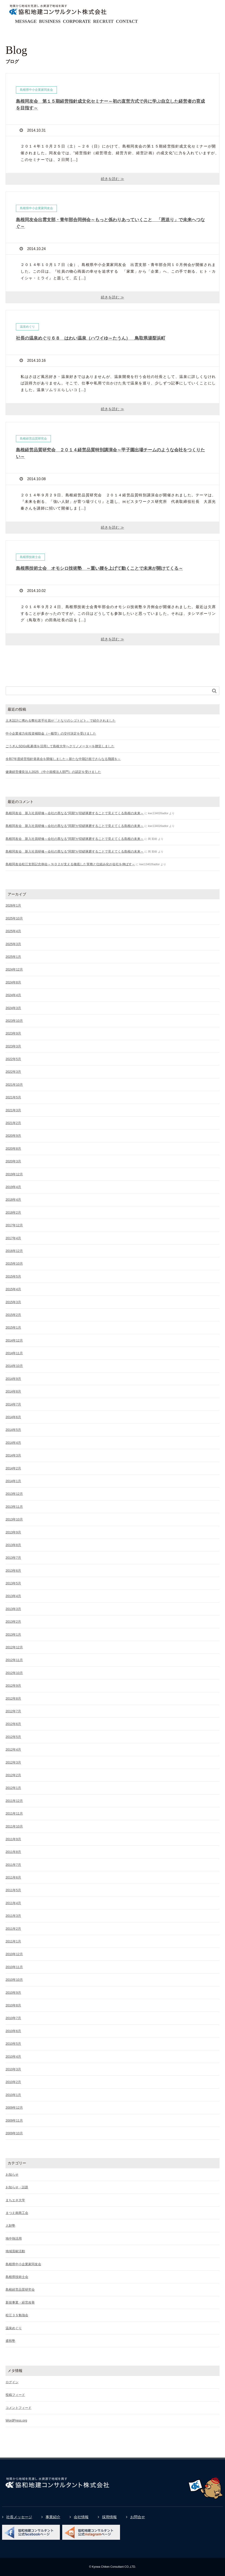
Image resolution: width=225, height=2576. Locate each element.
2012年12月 (14, 1647)
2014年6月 (13, 1417)
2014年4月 (13, 1443)
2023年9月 (13, 1033)
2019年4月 (13, 1187)
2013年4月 (13, 1596)
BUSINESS (50, 21)
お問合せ (135, 2517)
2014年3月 (13, 1455)
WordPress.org (16, 2420)
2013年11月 (14, 1506)
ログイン (12, 2382)
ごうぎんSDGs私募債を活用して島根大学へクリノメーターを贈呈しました (60, 746)
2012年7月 (13, 1711)
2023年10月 (14, 1021)
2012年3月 (13, 1762)
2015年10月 (14, 1263)
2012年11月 (14, 1660)
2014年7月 (13, 1404)
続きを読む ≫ (112, 179)
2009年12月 (14, 2107)
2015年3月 (13, 1302)
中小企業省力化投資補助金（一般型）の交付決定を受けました (51, 733)
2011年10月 (14, 1826)
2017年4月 (13, 1238)
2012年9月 (13, 1685)
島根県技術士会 (17, 2277)
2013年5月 (13, 1583)
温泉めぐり (14, 2328)
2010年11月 (14, 1967)
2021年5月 (13, 1097)
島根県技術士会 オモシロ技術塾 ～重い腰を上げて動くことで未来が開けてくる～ (99, 568)
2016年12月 (14, 1251)
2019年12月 (14, 1174)
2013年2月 (13, 1621)
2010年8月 (13, 2005)
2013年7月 (13, 1557)
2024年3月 (13, 1008)
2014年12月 (14, 1340)
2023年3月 (13, 1046)
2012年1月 (13, 1788)
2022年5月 (13, 1059)
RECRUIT (103, 21)
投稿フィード (15, 2395)
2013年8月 (13, 1545)
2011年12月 (14, 1801)
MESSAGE (26, 21)
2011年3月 (13, 1916)
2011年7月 (13, 1865)
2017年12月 (14, 1225)
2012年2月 (13, 1775)
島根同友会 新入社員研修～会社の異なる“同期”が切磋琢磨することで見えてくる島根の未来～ (75, 813)
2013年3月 (13, 1609)
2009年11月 (14, 2120)
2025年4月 (13, 931)
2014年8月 (13, 1391)
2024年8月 (13, 982)
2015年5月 (13, 1276)
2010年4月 (13, 2056)
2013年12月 (14, 1494)
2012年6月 (13, 1724)
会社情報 (79, 2517)
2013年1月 (13, 1634)
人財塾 (10, 2225)
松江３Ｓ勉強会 (17, 2315)
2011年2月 (13, 1928)
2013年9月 (13, 1532)
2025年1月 (13, 957)
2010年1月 (13, 2095)
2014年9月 (13, 1379)
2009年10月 (14, 2133)
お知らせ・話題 (17, 2187)
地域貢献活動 (15, 2251)
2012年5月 (13, 1737)
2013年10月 (14, 1519)
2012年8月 (13, 1698)
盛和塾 (10, 2341)
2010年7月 (13, 2018)
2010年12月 (14, 1954)
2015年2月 (13, 1315)
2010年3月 (13, 2069)
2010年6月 (13, 2031)
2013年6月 (13, 1570)
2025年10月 (14, 918)
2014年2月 (13, 1468)
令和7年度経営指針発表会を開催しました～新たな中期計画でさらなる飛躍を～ (63, 759)
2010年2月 (13, 2082)
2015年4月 (13, 1289)
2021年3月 (13, 1110)
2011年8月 (13, 1852)
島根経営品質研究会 (20, 2289)
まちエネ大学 (15, 2200)
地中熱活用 (14, 2238)
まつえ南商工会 (17, 2213)
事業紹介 (50, 2517)
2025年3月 (13, 944)
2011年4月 (13, 1903)
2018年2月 (13, 1212)
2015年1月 (13, 1327)
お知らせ (12, 2174)
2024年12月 (14, 969)
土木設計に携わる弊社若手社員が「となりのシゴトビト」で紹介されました (61, 720)
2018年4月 (13, 1199)
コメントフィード (18, 2408)
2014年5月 (13, 1430)
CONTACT (127, 21)
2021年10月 (14, 1084)
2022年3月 (13, 1072)
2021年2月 (13, 1123)
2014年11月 (14, 1353)
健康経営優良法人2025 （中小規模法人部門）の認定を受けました (53, 772)
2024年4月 (13, 995)
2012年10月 (14, 1673)
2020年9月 (13, 1135)
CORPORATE (77, 21)
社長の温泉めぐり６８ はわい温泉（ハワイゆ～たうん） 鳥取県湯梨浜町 (90, 338)
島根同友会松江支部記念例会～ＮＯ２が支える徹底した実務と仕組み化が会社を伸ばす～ (70, 864)
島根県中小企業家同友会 (23, 2264)
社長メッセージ (17, 2517)
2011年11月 (14, 1813)
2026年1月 (13, 905)
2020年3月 (13, 1161)
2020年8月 (13, 1148)
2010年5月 (13, 2043)
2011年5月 (13, 1890)
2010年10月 (14, 1980)
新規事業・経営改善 (20, 2302)
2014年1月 (13, 1481)
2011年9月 (13, 1839)
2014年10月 (14, 1366)
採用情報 (107, 2517)
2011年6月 (13, 1877)
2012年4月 (13, 1749)
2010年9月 (13, 1992)
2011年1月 (13, 1941)
